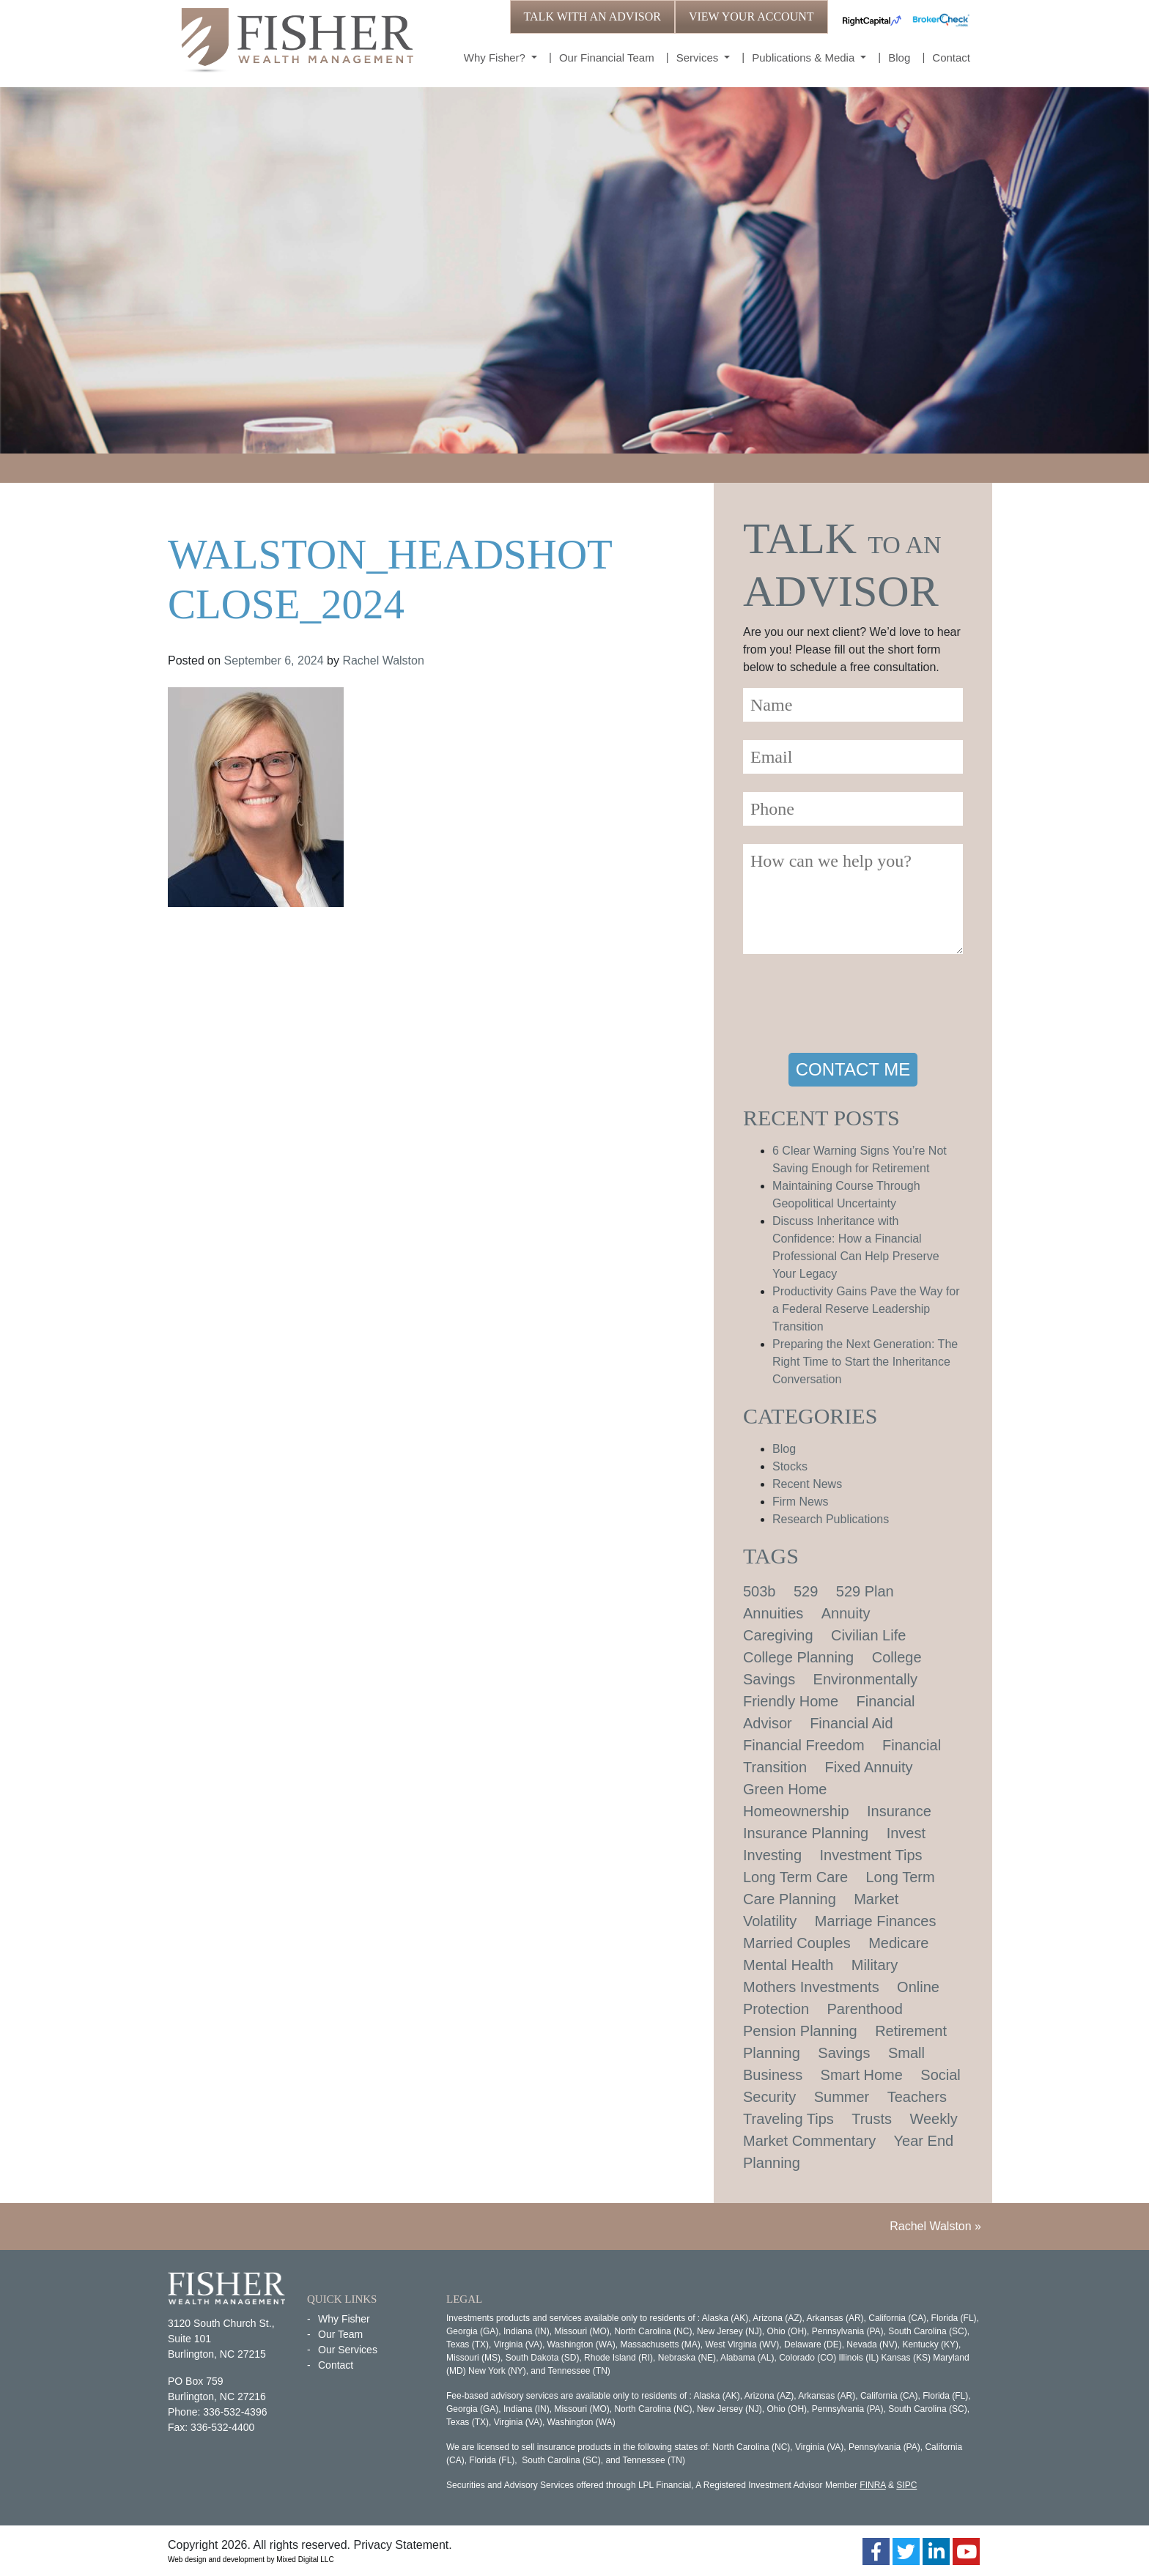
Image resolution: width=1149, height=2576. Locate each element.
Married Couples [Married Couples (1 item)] (797, 1943)
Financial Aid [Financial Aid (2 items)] (851, 1723)
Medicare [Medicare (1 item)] (898, 1943)
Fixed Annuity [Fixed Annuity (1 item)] (869, 1767)
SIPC (906, 2485)
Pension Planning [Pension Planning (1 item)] (800, 2031)
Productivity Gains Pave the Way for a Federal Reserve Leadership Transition (866, 1309)
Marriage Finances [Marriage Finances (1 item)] (875, 1921)
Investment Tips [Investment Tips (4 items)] (871, 1855)
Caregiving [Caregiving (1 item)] (778, 1635)
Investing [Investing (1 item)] (772, 1855)
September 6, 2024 (274, 660)
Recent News (807, 1484)
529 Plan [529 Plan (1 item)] (865, 1591)
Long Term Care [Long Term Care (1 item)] (795, 1877)
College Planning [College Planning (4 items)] (798, 1657)
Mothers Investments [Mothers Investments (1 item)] (811, 1987)
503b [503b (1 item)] (759, 1591)
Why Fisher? (496, 57)
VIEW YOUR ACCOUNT (751, 16)
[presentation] (854, 1006)
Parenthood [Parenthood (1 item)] (865, 2009)
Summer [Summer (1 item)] (842, 2097)
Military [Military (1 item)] (874, 1965)
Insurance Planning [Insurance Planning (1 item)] (805, 1833)
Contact (951, 57)
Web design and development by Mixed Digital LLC (251, 2559)
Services (699, 57)
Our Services (347, 2349)
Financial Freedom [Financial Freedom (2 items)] (804, 1745)
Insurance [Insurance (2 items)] (899, 1811)
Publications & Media (804, 57)
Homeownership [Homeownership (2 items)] (796, 1811)
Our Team (340, 2334)
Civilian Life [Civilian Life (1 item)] (868, 1635)
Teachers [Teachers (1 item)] (917, 2097)
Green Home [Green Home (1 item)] (785, 1789)
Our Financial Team (606, 57)
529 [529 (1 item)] (806, 1591)
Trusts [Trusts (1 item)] (871, 2119)
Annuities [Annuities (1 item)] (773, 1613)
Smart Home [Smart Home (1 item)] (862, 2075)
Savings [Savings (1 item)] (844, 2053)
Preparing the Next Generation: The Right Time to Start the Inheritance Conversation (865, 1361)
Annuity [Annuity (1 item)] (846, 1613)
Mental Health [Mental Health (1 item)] (788, 1965)
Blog (899, 57)
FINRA (872, 2485)
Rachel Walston (383, 660)
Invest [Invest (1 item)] (906, 1833)
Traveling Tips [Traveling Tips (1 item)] (788, 2119)
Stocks (790, 1466)
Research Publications (830, 1519)
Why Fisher (344, 2319)
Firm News (800, 1501)
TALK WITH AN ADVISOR (592, 16)
